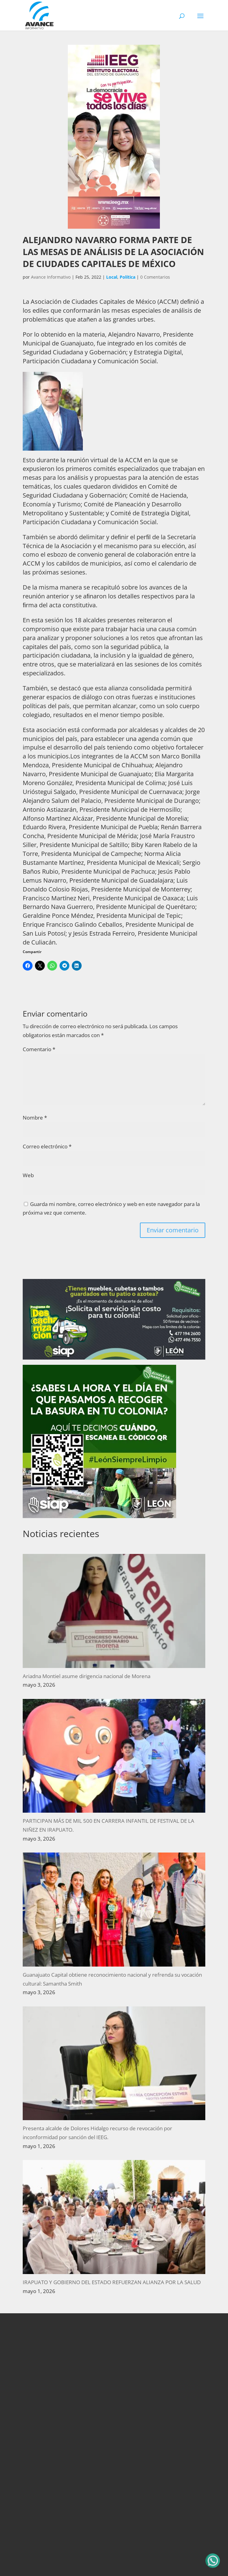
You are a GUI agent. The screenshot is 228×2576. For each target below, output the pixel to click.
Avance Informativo (51, 277)
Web (28, 1175)
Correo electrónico (47, 1146)
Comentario (39, 1049)
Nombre (35, 1117)
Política (127, 277)
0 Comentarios (155, 277)
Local (111, 277)
